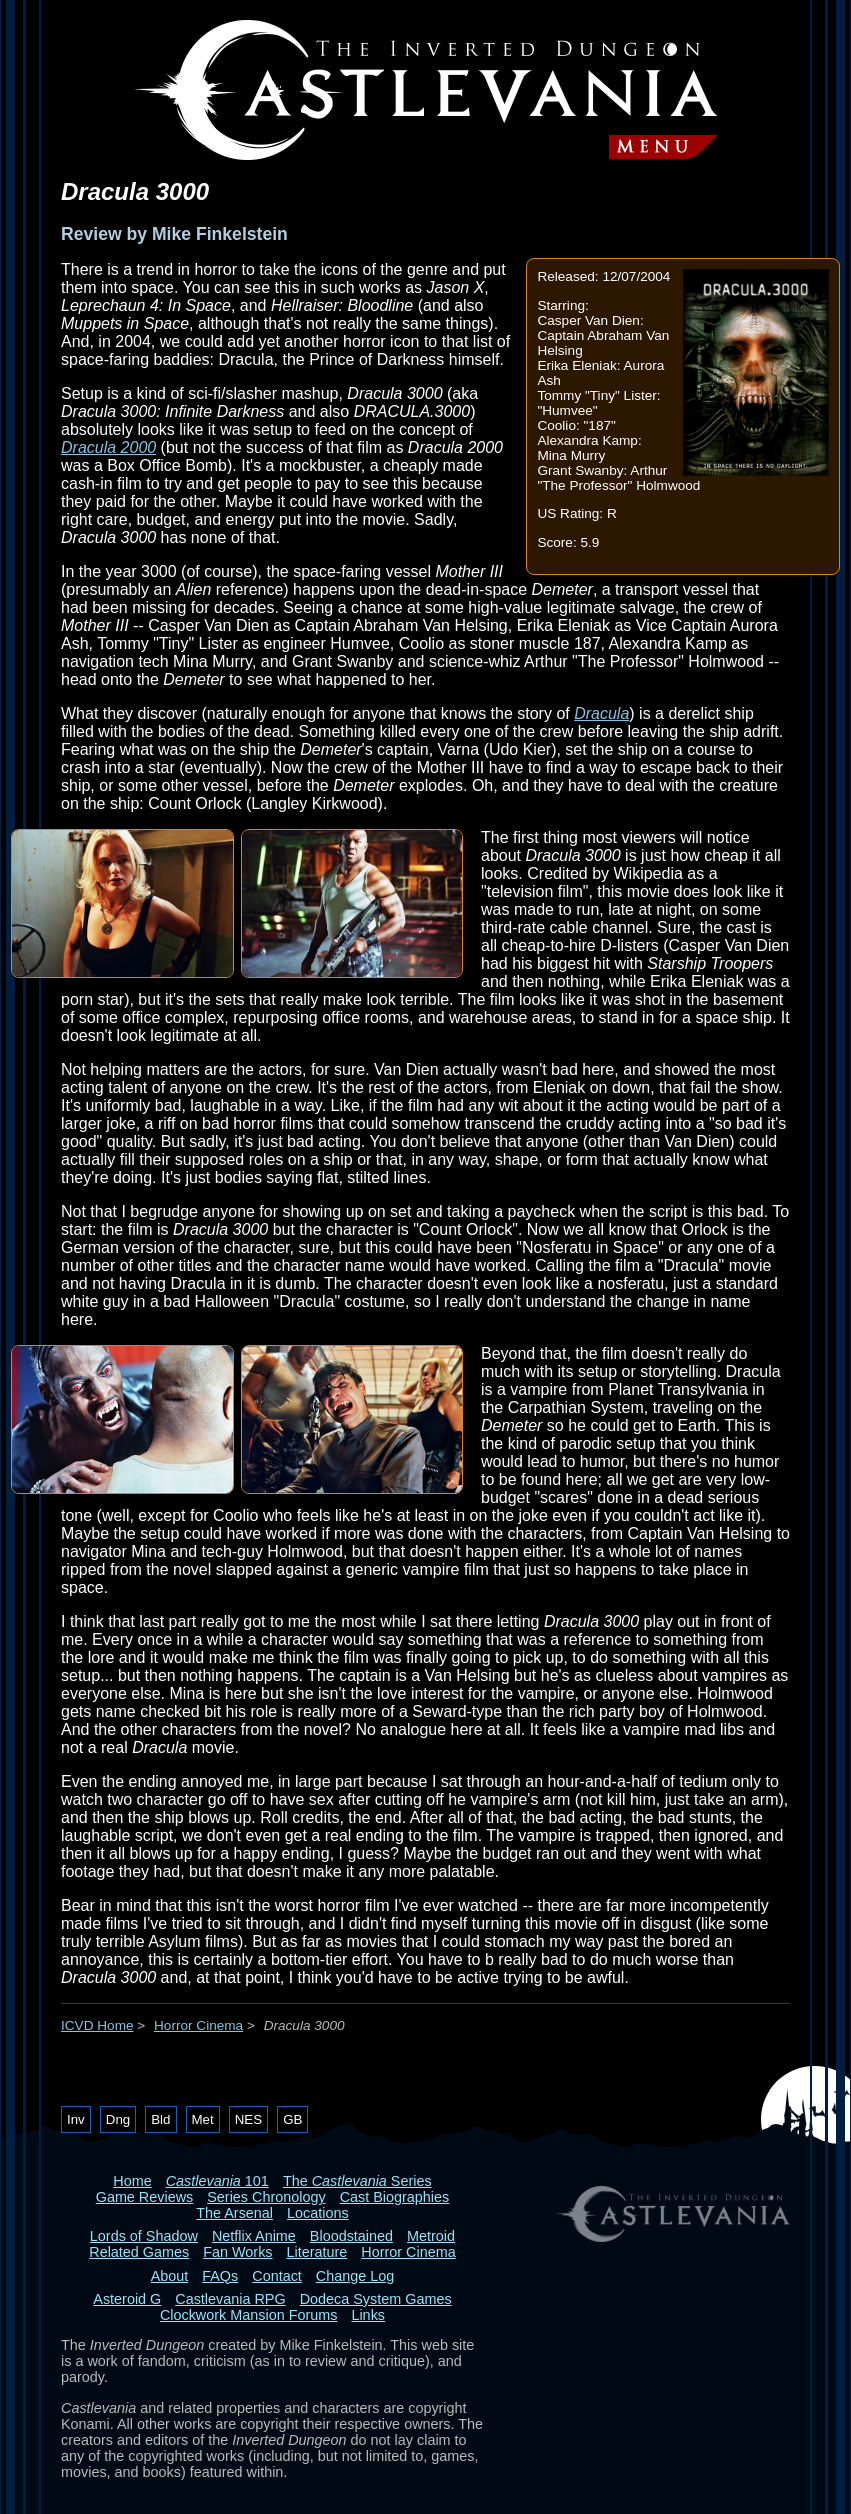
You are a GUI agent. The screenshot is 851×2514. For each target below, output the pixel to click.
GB (292, 2119)
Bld (160, 2119)
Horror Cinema (198, 2025)
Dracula (601, 713)
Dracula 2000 (108, 447)
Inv (76, 2119)
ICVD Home (97, 2025)
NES (248, 2119)
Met (203, 2119)
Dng (118, 2119)
